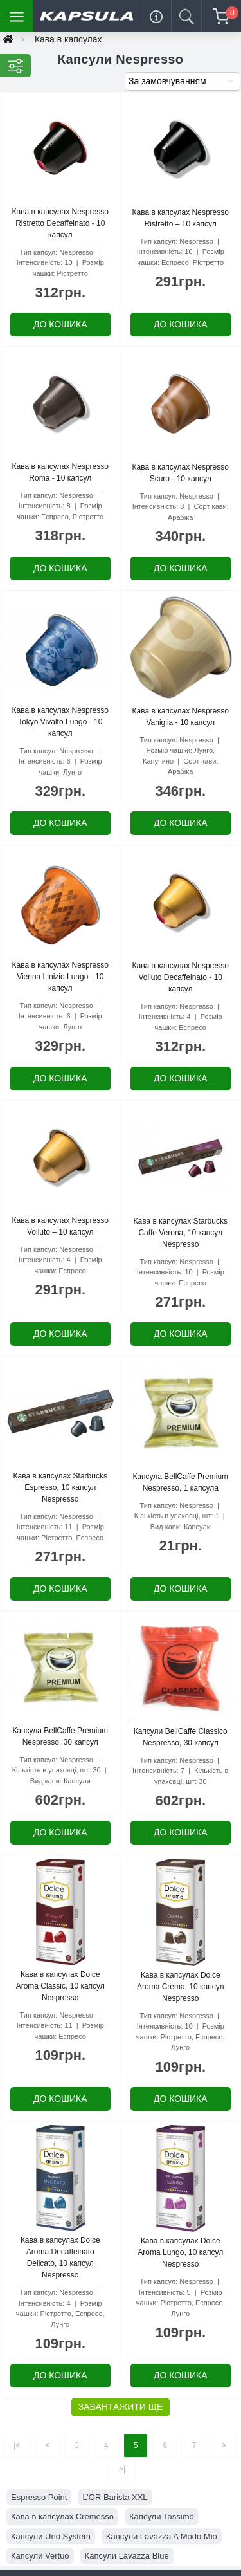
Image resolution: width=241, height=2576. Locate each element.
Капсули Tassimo (161, 2516)
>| (122, 2469)
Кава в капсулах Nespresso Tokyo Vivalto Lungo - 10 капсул (60, 722)
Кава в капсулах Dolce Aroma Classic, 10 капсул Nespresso (60, 1986)
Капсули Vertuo (40, 2556)
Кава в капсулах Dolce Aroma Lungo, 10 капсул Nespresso (180, 2252)
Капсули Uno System (51, 2536)
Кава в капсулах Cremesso (62, 2516)
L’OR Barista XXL (114, 2497)
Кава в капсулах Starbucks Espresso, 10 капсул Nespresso (60, 1487)
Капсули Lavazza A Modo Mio (161, 2536)
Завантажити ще (120, 2407)
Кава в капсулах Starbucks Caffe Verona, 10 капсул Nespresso (181, 1233)
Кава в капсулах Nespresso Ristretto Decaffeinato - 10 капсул (60, 223)
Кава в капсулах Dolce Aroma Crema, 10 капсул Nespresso (180, 1987)
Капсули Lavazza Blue (127, 2556)
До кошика (60, 324)
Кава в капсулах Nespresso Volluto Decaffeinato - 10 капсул (180, 977)
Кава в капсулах (68, 39)
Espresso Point (39, 2497)
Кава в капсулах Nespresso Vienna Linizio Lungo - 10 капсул (60, 977)
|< (16, 2445)
